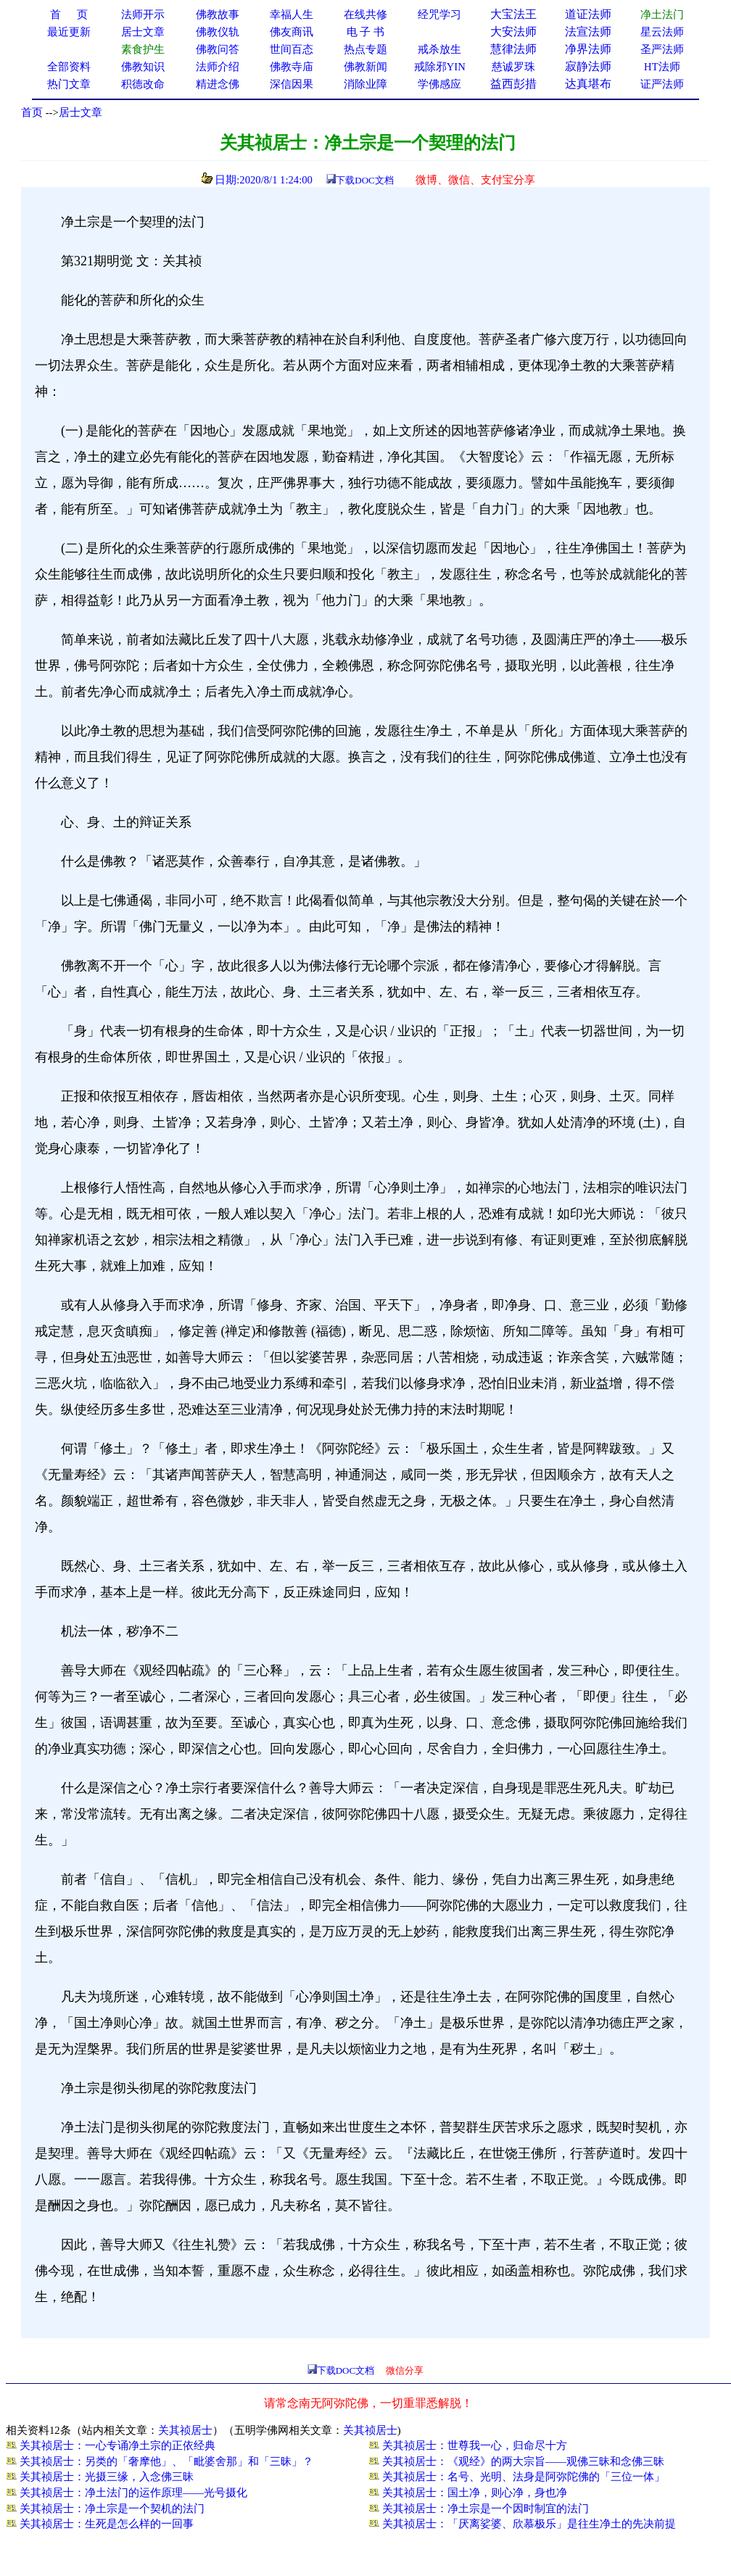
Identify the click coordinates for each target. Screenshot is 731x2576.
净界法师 (588, 49)
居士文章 (80, 112)
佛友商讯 (291, 32)
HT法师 (662, 67)
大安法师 (513, 31)
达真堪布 (588, 84)
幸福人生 (291, 14)
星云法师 (662, 32)
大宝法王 (513, 14)
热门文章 (69, 84)
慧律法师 (513, 49)
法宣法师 (588, 31)
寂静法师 (588, 66)
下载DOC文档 (364, 180)
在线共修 (365, 14)
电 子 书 (365, 32)
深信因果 (291, 84)
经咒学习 (439, 14)
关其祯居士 (185, 2430)
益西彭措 (513, 84)
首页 (32, 112)
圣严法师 (662, 49)
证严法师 (662, 84)
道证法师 (588, 14)
